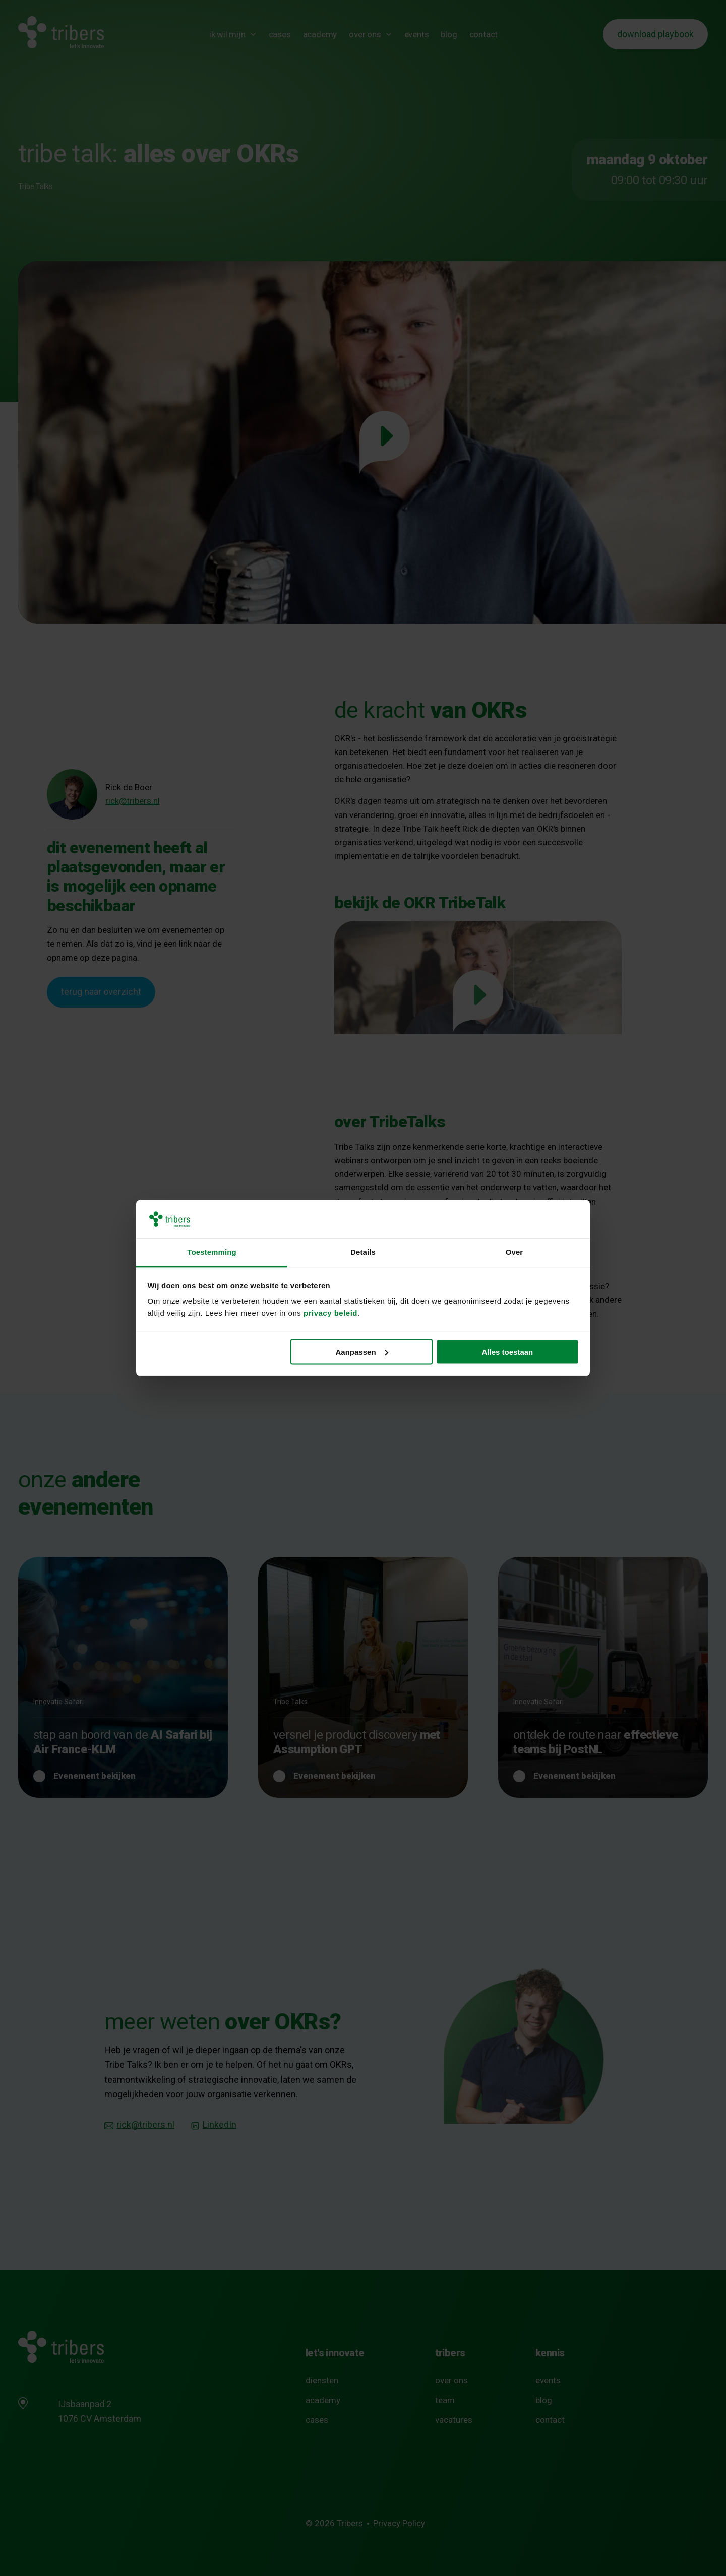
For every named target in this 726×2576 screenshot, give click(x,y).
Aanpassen (362, 1351)
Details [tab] (363, 1252)
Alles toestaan (507, 1351)
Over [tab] (514, 1252)
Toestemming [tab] (211, 1252)
